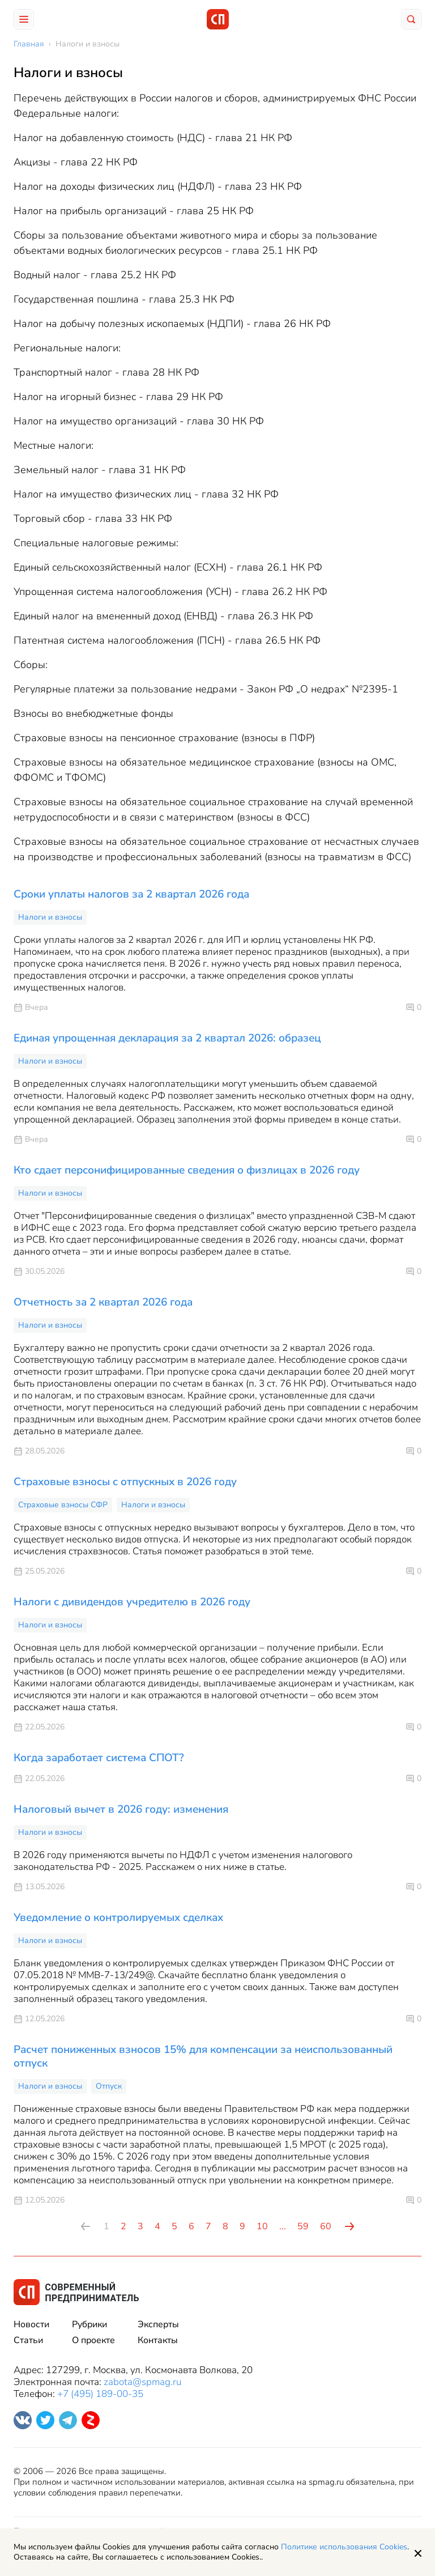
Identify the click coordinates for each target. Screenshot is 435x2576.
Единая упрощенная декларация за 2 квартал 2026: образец (167, 1038)
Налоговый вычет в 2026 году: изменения (121, 1809)
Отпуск (109, 2086)
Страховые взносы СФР (63, 1504)
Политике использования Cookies (344, 2546)
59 (303, 2226)
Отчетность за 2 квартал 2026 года (103, 1302)
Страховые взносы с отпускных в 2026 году (125, 1482)
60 (325, 2226)
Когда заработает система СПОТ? (99, 1758)
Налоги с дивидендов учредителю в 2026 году (132, 1602)
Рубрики (89, 2324)
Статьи (28, 2340)
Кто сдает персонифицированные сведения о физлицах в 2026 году (187, 1170)
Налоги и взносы (50, 917)
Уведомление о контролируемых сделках (118, 1917)
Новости (31, 2324)
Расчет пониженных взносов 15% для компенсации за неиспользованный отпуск (203, 2056)
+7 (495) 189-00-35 (100, 2393)
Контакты (158, 2340)
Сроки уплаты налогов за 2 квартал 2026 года (131, 894)
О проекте (93, 2340)
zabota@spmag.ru (142, 2381)
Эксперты (158, 2324)
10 (262, 2226)
